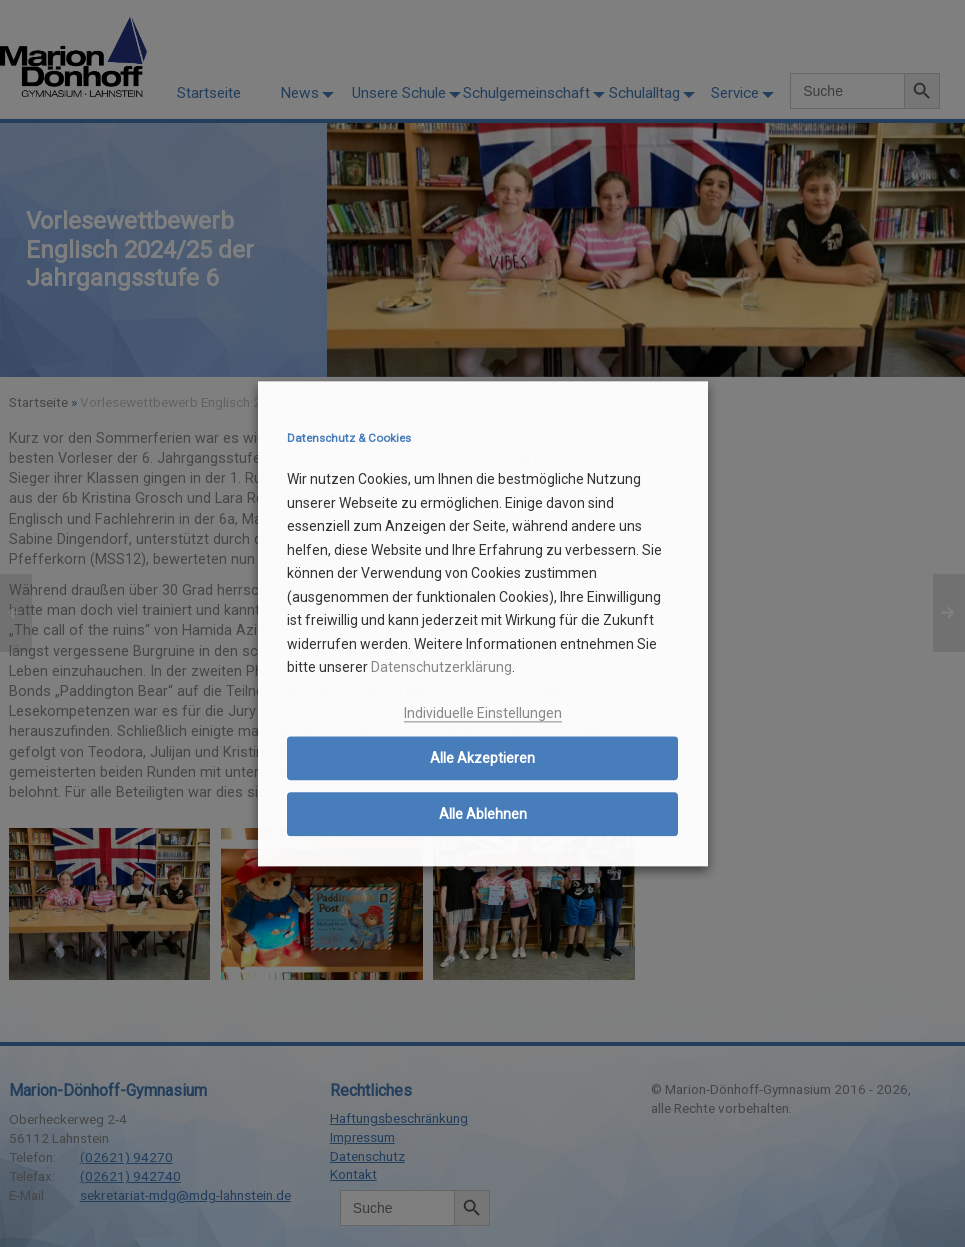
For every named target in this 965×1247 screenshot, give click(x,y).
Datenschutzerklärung (441, 668)
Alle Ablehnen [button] (483, 815)
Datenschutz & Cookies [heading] (349, 439)
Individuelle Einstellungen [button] (483, 713)
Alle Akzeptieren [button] (482, 759)
